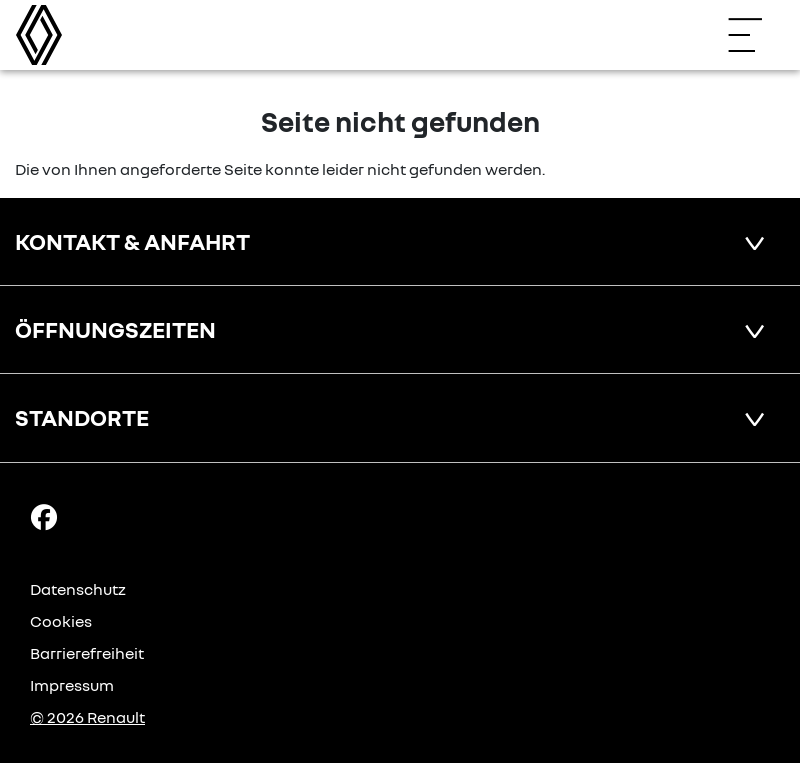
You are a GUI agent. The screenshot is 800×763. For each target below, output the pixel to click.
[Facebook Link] (44, 515)
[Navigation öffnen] (755, 35)
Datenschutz (78, 589)
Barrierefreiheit (87, 653)
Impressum (72, 685)
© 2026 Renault (87, 717)
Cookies (61, 621)
